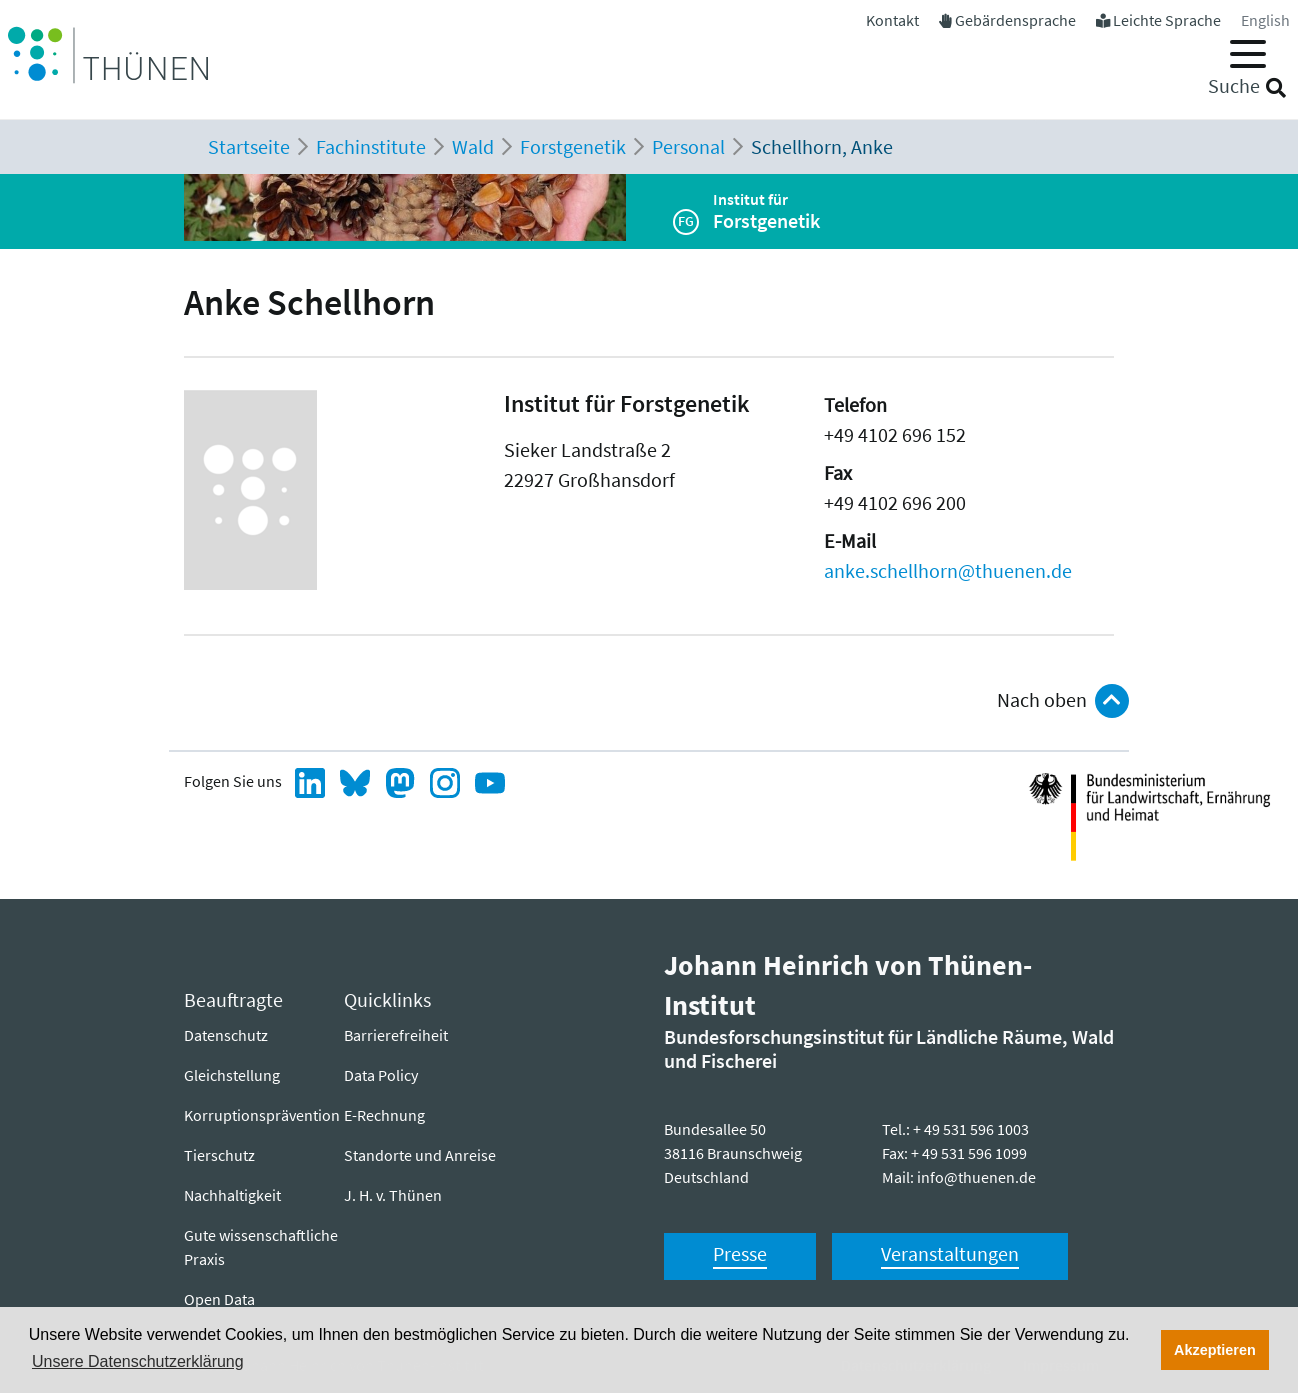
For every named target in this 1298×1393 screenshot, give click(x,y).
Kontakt (892, 20)
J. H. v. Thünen (393, 1195)
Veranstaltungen (950, 1253)
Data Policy (381, 1075)
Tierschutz (219, 1155)
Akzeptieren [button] (1215, 1350)
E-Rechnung (384, 1115)
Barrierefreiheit (396, 1035)
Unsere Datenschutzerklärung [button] (138, 1361)
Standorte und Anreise (420, 1155)
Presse (740, 1253)
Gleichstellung (232, 1075)
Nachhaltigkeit (232, 1195)
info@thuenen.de (976, 1177)
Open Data (219, 1299)
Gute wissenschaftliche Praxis (261, 1247)
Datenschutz (226, 1035)
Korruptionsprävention (262, 1115)
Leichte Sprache (1167, 20)
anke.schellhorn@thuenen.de (948, 570)
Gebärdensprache (1015, 20)
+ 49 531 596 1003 (971, 1129)
